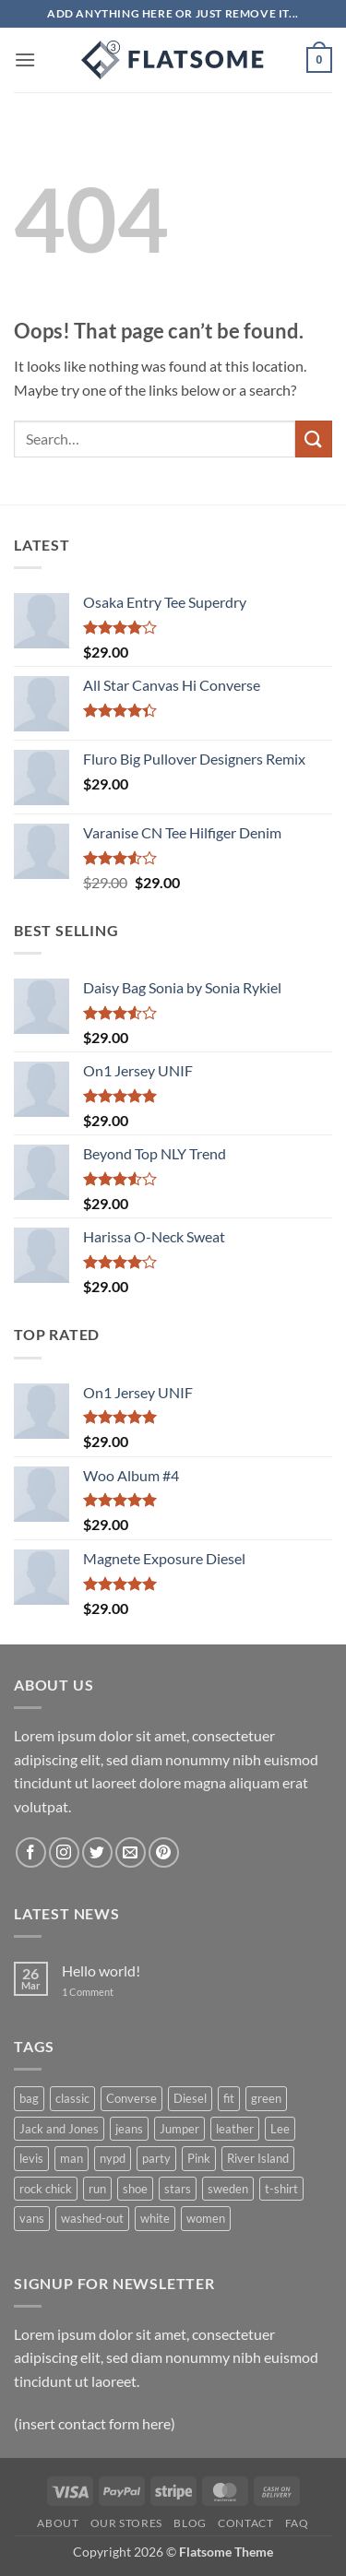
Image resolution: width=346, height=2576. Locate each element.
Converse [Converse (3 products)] (131, 2098)
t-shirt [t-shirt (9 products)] (281, 2188)
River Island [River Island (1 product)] (258, 2158)
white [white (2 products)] (155, 2218)
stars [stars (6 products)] (177, 2188)
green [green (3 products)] (266, 2098)
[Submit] (313, 439)
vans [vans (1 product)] (31, 2218)
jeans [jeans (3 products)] (129, 2128)
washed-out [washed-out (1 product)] (92, 2218)
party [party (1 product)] (156, 2158)
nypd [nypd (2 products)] (112, 2158)
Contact (245, 2523)
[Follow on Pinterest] (164, 1852)
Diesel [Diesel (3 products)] (190, 2098)
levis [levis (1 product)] (31, 2158)
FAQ (297, 2523)
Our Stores (126, 2523)
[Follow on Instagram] (64, 1852)
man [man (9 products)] (71, 2158)
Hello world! (101, 1970)
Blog (189, 2523)
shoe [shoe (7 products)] (135, 2188)
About (57, 2523)
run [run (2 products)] (97, 2188)
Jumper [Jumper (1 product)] (179, 2128)
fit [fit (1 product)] (228, 2098)
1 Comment (101, 1992)
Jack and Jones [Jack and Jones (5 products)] (59, 2128)
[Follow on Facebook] (31, 1852)
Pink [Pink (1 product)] (198, 2158)
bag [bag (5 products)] (29, 2098)
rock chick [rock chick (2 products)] (45, 2188)
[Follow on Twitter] (97, 1852)
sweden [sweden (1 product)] (228, 2188)
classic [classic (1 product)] (72, 2098)
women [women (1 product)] (205, 2218)
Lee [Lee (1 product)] (280, 2128)
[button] (25, 59)
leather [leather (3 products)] (235, 2128)
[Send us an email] (130, 1852)
